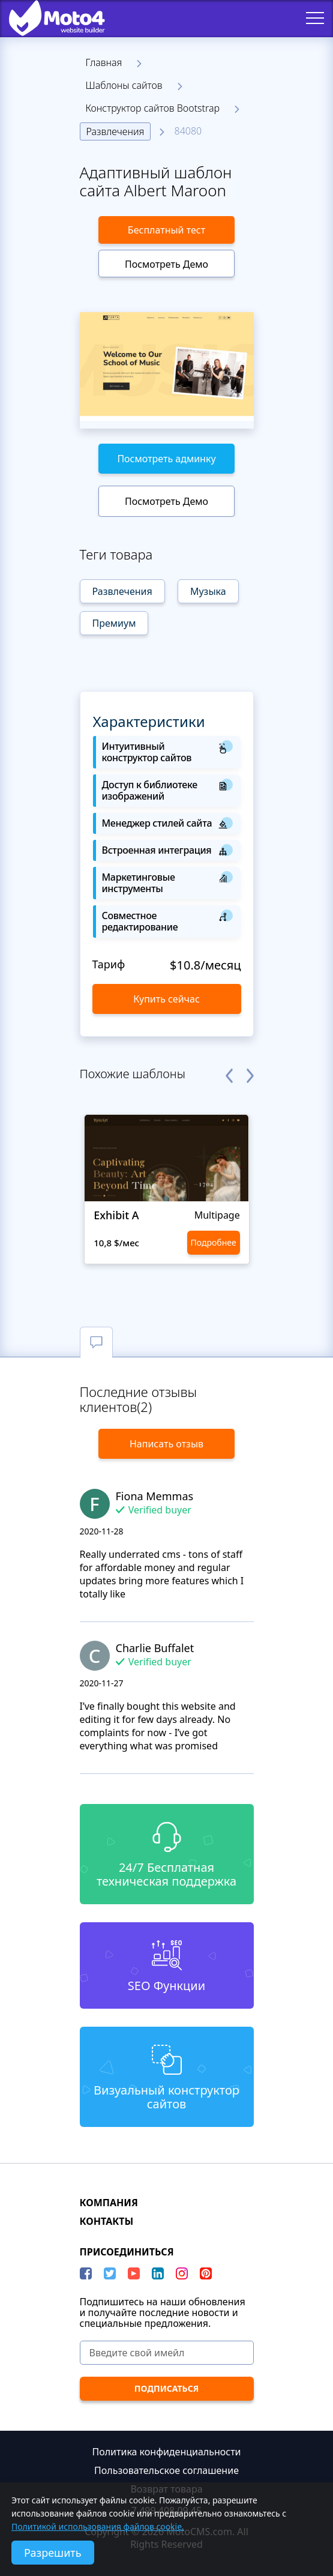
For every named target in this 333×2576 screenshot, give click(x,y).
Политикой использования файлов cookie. (97, 2526)
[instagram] (182, 2273)
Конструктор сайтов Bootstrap (153, 108)
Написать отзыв (166, 1443)
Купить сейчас (166, 999)
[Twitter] (110, 2273)
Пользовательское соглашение (166, 2470)
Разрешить (53, 2552)
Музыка (208, 591)
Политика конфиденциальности (166, 2451)
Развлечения (115, 131)
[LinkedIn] (158, 2273)
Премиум (114, 623)
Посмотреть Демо (166, 264)
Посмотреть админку (166, 458)
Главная (104, 62)
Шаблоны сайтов (124, 85)
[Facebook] (86, 2273)
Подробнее (213, 1242)
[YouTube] (134, 2273)
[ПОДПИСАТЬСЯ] (167, 2389)
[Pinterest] (206, 2273)
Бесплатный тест (166, 230)
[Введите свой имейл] (167, 2353)
